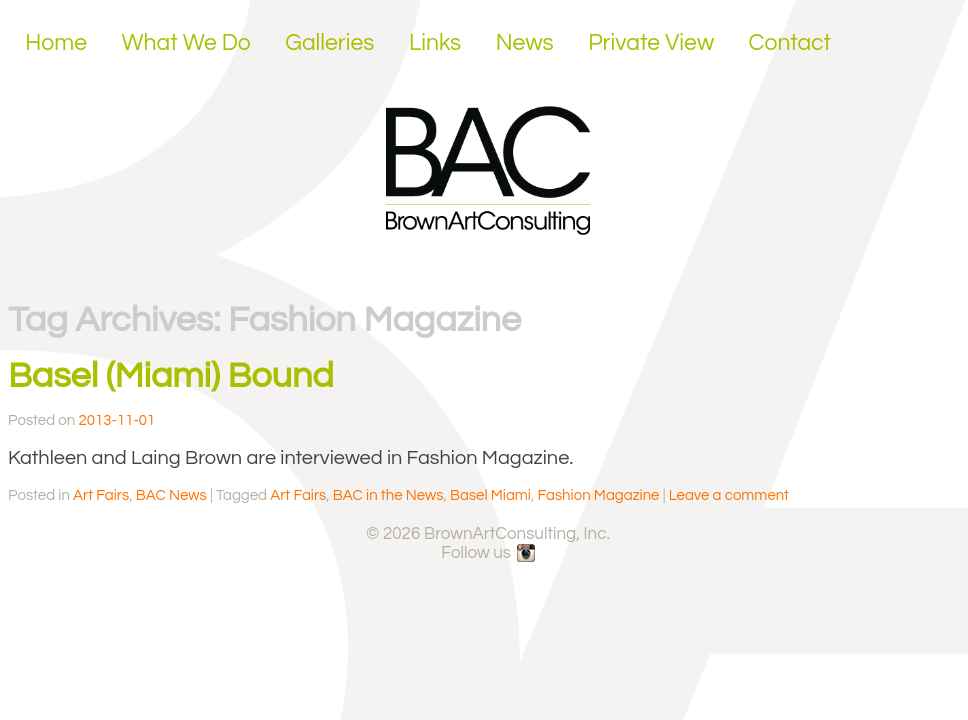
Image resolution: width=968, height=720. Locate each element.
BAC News (171, 495)
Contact (790, 43)
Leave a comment (729, 495)
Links (435, 43)
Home (56, 43)
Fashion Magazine (598, 495)
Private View (651, 43)
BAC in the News (388, 495)
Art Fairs (101, 495)
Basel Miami (490, 495)
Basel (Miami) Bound (171, 376)
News (525, 43)
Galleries (329, 43)
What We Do (186, 43)
